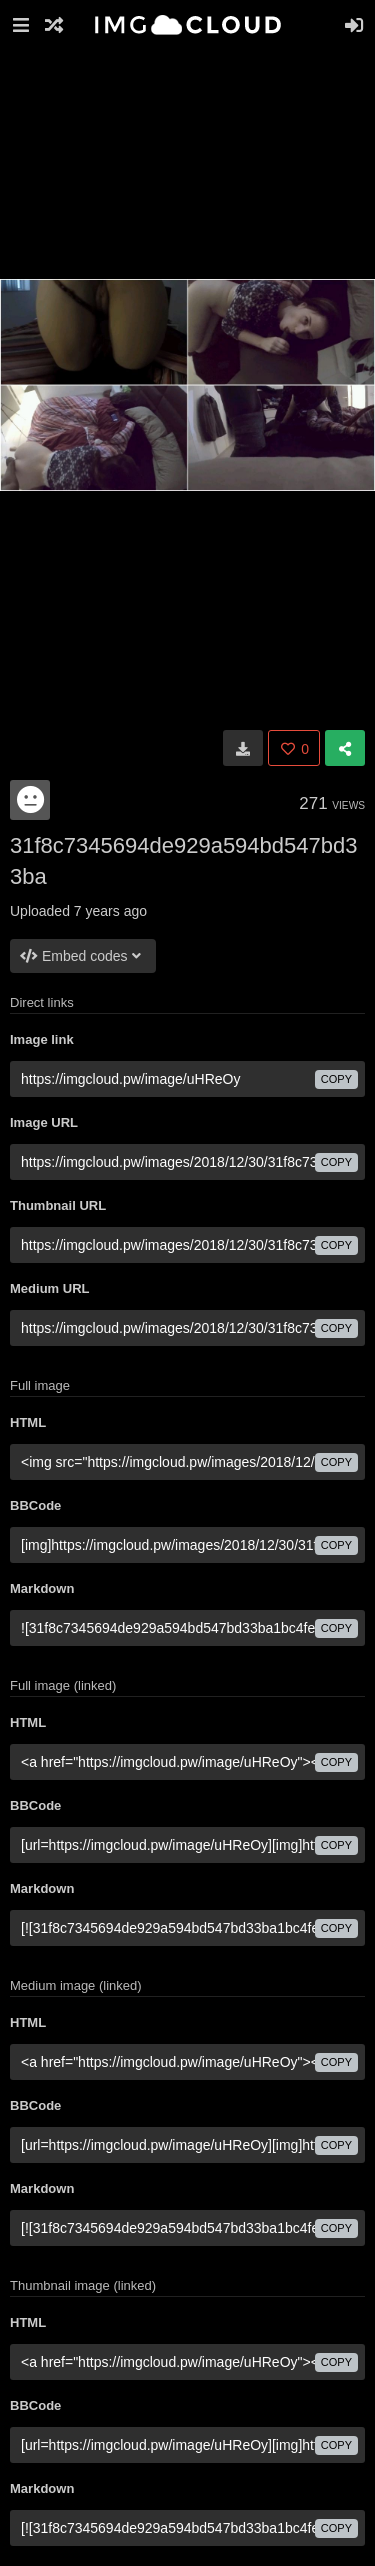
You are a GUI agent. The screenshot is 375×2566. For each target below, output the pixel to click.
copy (336, 1079)
